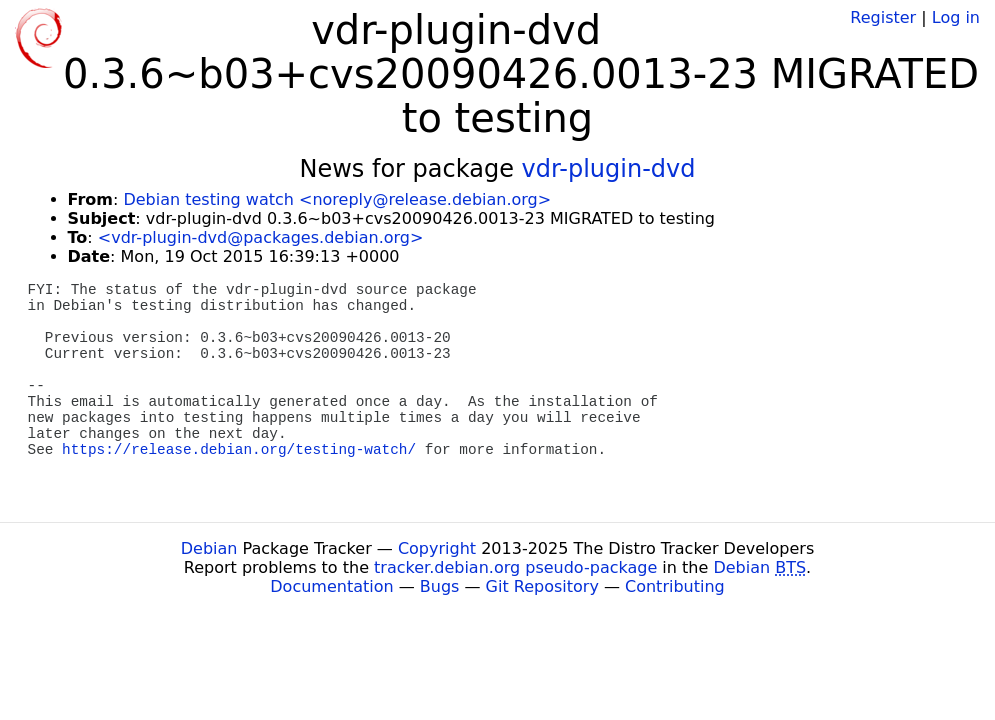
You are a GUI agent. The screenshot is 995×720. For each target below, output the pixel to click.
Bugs (440, 586)
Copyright (437, 548)
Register (883, 17)
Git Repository (542, 586)
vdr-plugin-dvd (609, 169)
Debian (209, 548)
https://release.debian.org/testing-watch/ (239, 450)
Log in (956, 17)
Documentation (331, 586)
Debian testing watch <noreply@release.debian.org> (337, 199)
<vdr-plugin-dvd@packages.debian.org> (261, 237)
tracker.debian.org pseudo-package (515, 567)
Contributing (675, 586)
